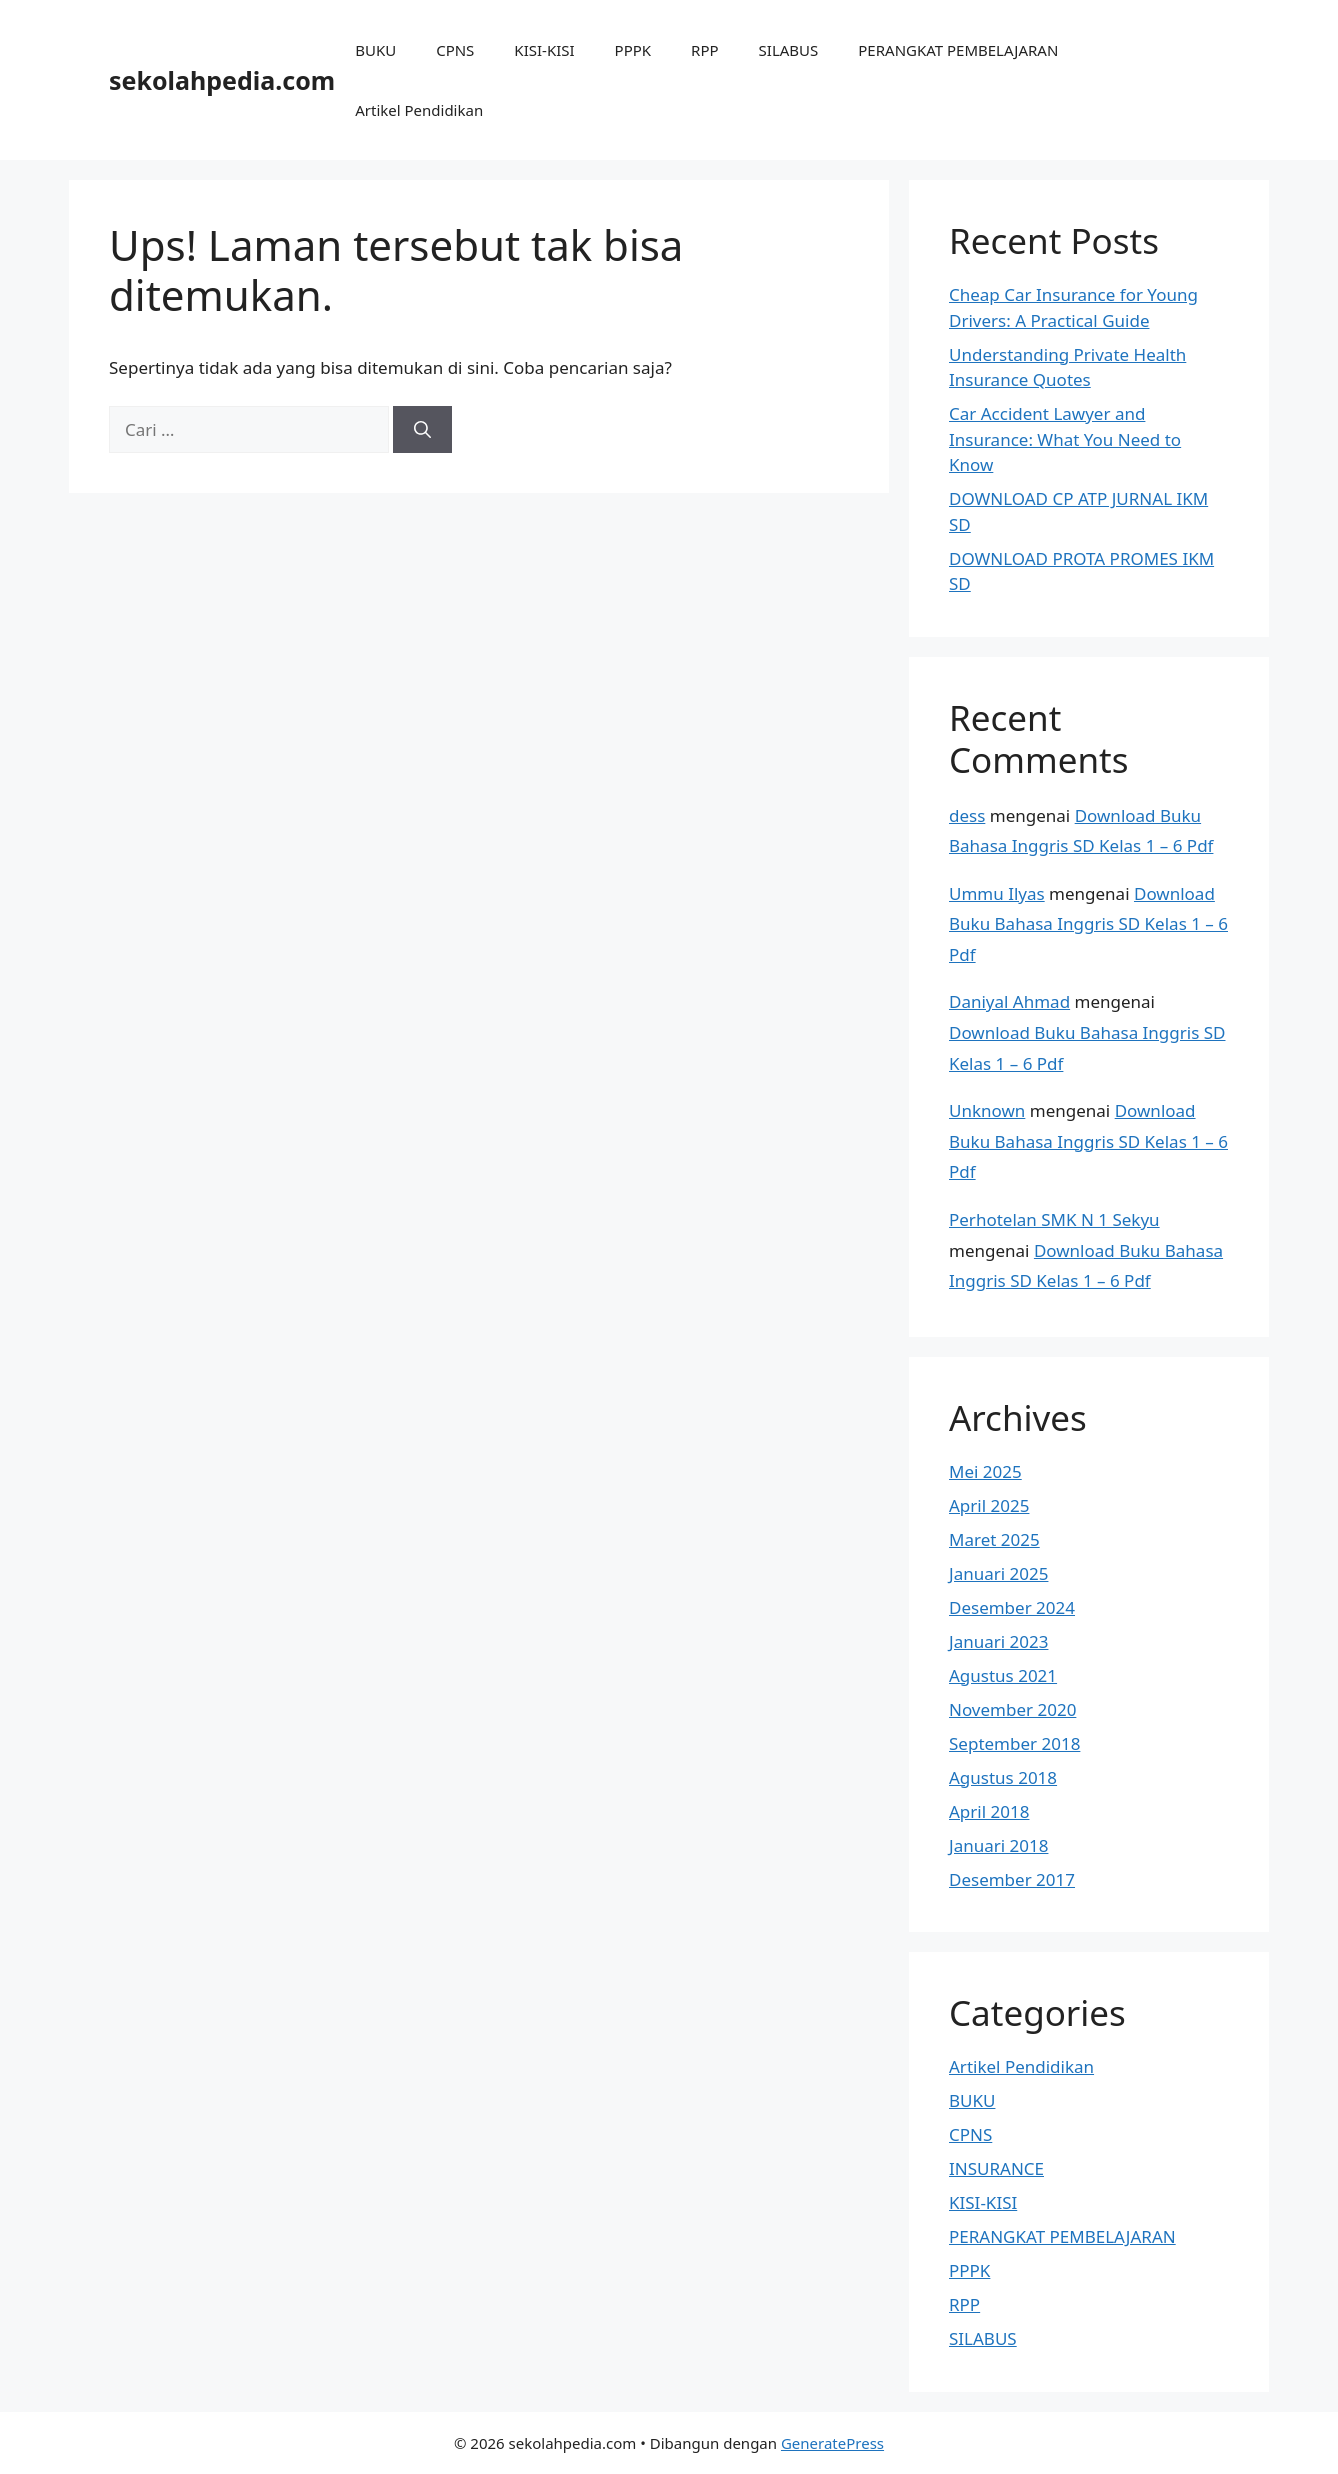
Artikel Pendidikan (419, 110)
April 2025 (989, 1505)
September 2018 (1014, 1743)
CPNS (455, 50)
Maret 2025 (994, 1539)
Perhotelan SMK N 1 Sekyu (1054, 1219)
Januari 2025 (998, 1573)
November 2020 (1012, 1709)
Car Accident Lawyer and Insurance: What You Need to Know (1065, 439)
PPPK (633, 50)
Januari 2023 (998, 1641)
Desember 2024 (1012, 1607)
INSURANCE (996, 2168)
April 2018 (989, 1811)
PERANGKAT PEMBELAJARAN (958, 50)
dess (967, 815)
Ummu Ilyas (997, 893)
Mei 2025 (985, 1471)
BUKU (375, 50)
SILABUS (789, 50)
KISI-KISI (544, 50)
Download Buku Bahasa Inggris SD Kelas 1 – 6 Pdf (1088, 924)
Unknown (987, 1110)
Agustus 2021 (1003, 1675)
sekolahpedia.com (222, 80)
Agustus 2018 (1003, 1777)
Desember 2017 (1012, 1879)
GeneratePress (832, 2443)
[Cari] (422, 430)
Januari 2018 (998, 1845)
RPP (704, 50)
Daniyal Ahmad (1009, 1001)
